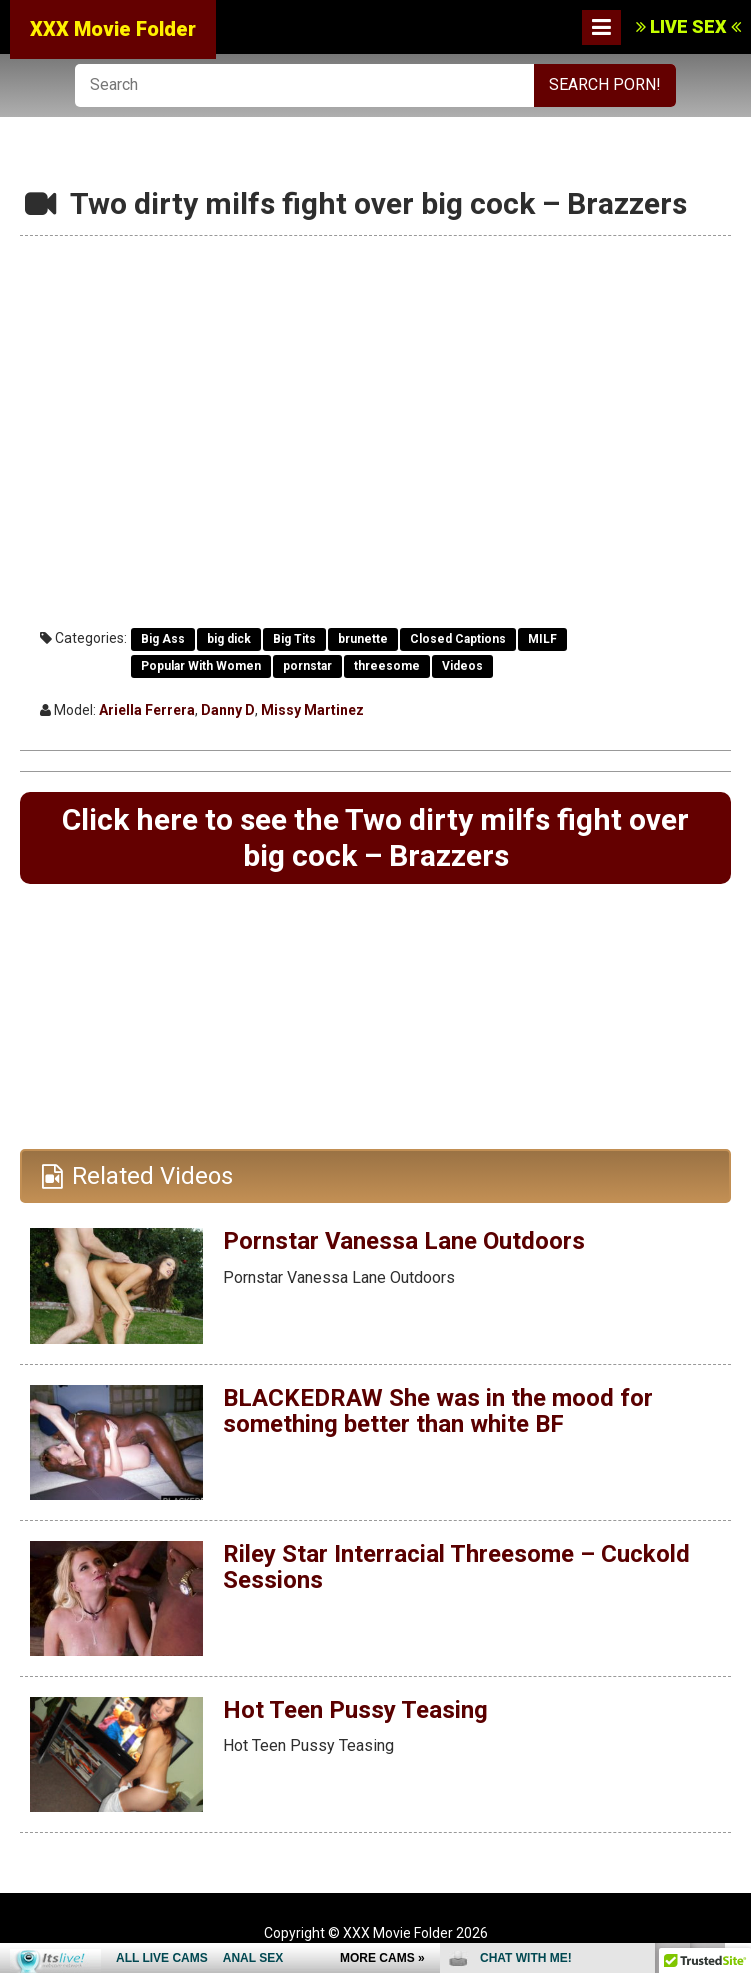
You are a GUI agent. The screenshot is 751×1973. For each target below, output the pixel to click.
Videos (462, 666)
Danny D (228, 710)
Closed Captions (458, 639)
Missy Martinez (312, 710)
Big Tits (294, 639)
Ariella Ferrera (147, 710)
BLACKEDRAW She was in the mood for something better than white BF (438, 1411)
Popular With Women (201, 666)
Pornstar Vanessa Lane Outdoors (404, 1241)
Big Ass (163, 639)
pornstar (307, 666)
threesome (387, 666)
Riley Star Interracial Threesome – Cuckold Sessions (456, 1567)
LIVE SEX (688, 26)
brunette (363, 639)
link (733, 1660)
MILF (542, 639)
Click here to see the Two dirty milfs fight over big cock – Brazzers (375, 837)
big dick (229, 639)
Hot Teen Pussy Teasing (355, 1710)
